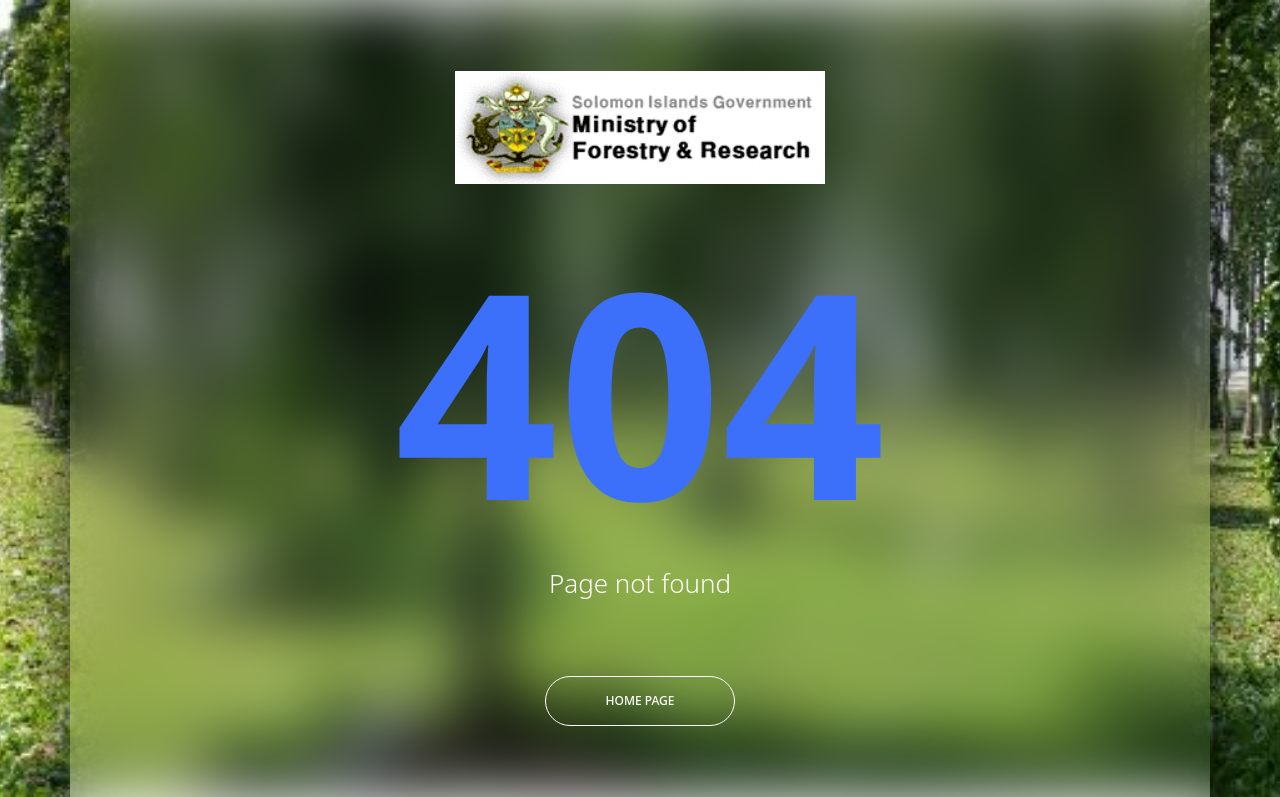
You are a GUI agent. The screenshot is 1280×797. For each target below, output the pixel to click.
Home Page (640, 700)
